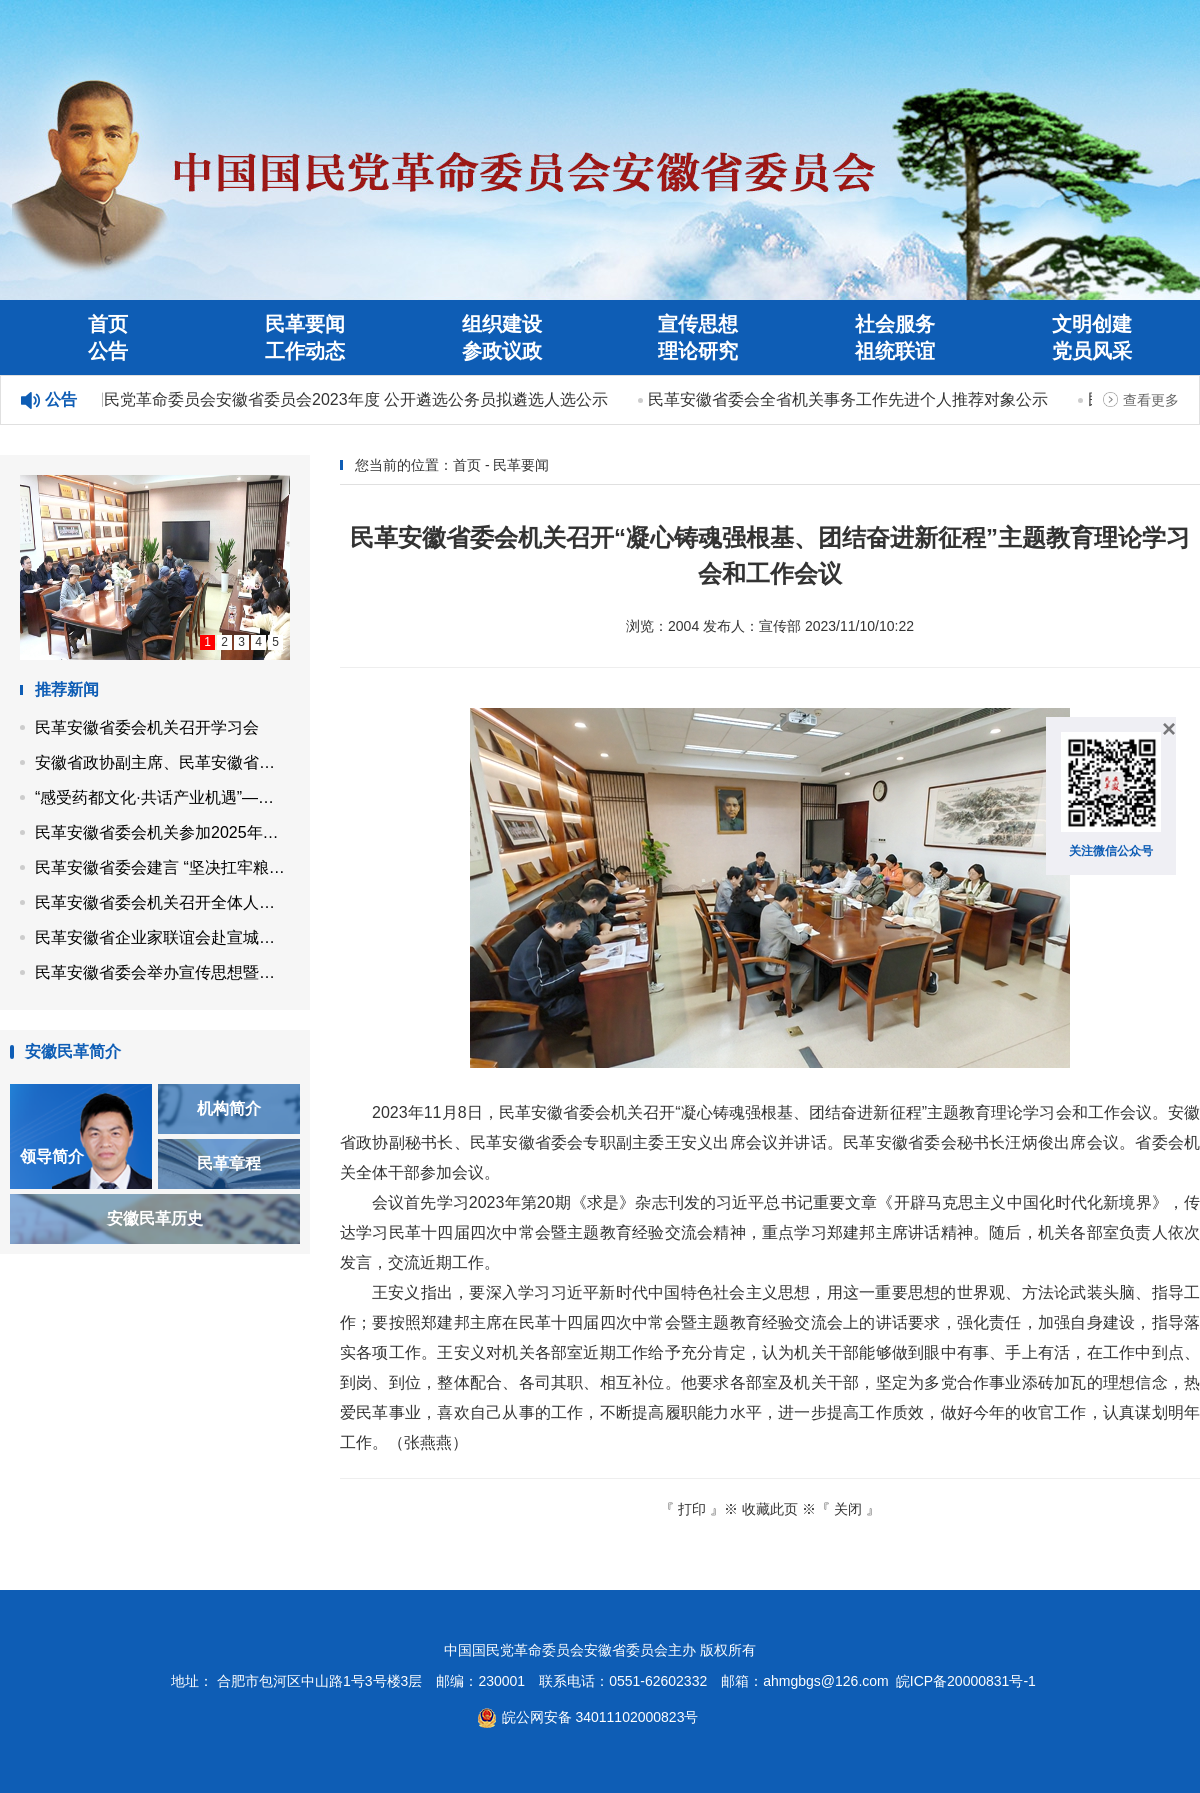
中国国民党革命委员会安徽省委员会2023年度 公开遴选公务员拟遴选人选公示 (334, 399)
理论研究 (698, 351)
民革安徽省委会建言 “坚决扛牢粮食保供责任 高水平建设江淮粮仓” (162, 867)
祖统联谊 (895, 351)
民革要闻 (305, 324)
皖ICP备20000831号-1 (966, 1681)
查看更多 (1151, 400)
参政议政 (502, 351)
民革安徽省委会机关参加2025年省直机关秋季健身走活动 (162, 832)
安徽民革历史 (155, 1218)
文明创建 (1092, 324)
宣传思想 (698, 324)
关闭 (848, 1509)
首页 (108, 324)
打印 (692, 1509)
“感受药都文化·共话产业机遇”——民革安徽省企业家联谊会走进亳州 (162, 797)
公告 (108, 351)
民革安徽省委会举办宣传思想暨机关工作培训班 (162, 972)
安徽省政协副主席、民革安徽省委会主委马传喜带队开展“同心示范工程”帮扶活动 (162, 762)
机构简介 (229, 1108)
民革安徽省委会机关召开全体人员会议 (162, 902)
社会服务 (895, 324)
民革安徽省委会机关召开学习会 (147, 727)
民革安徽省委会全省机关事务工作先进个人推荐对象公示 (850, 399)
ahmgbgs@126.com (826, 1681)
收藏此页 (770, 1509)
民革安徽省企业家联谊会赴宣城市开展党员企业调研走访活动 (162, 937)
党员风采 (1092, 351)
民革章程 (229, 1163)
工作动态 (305, 351)
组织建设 (502, 324)
